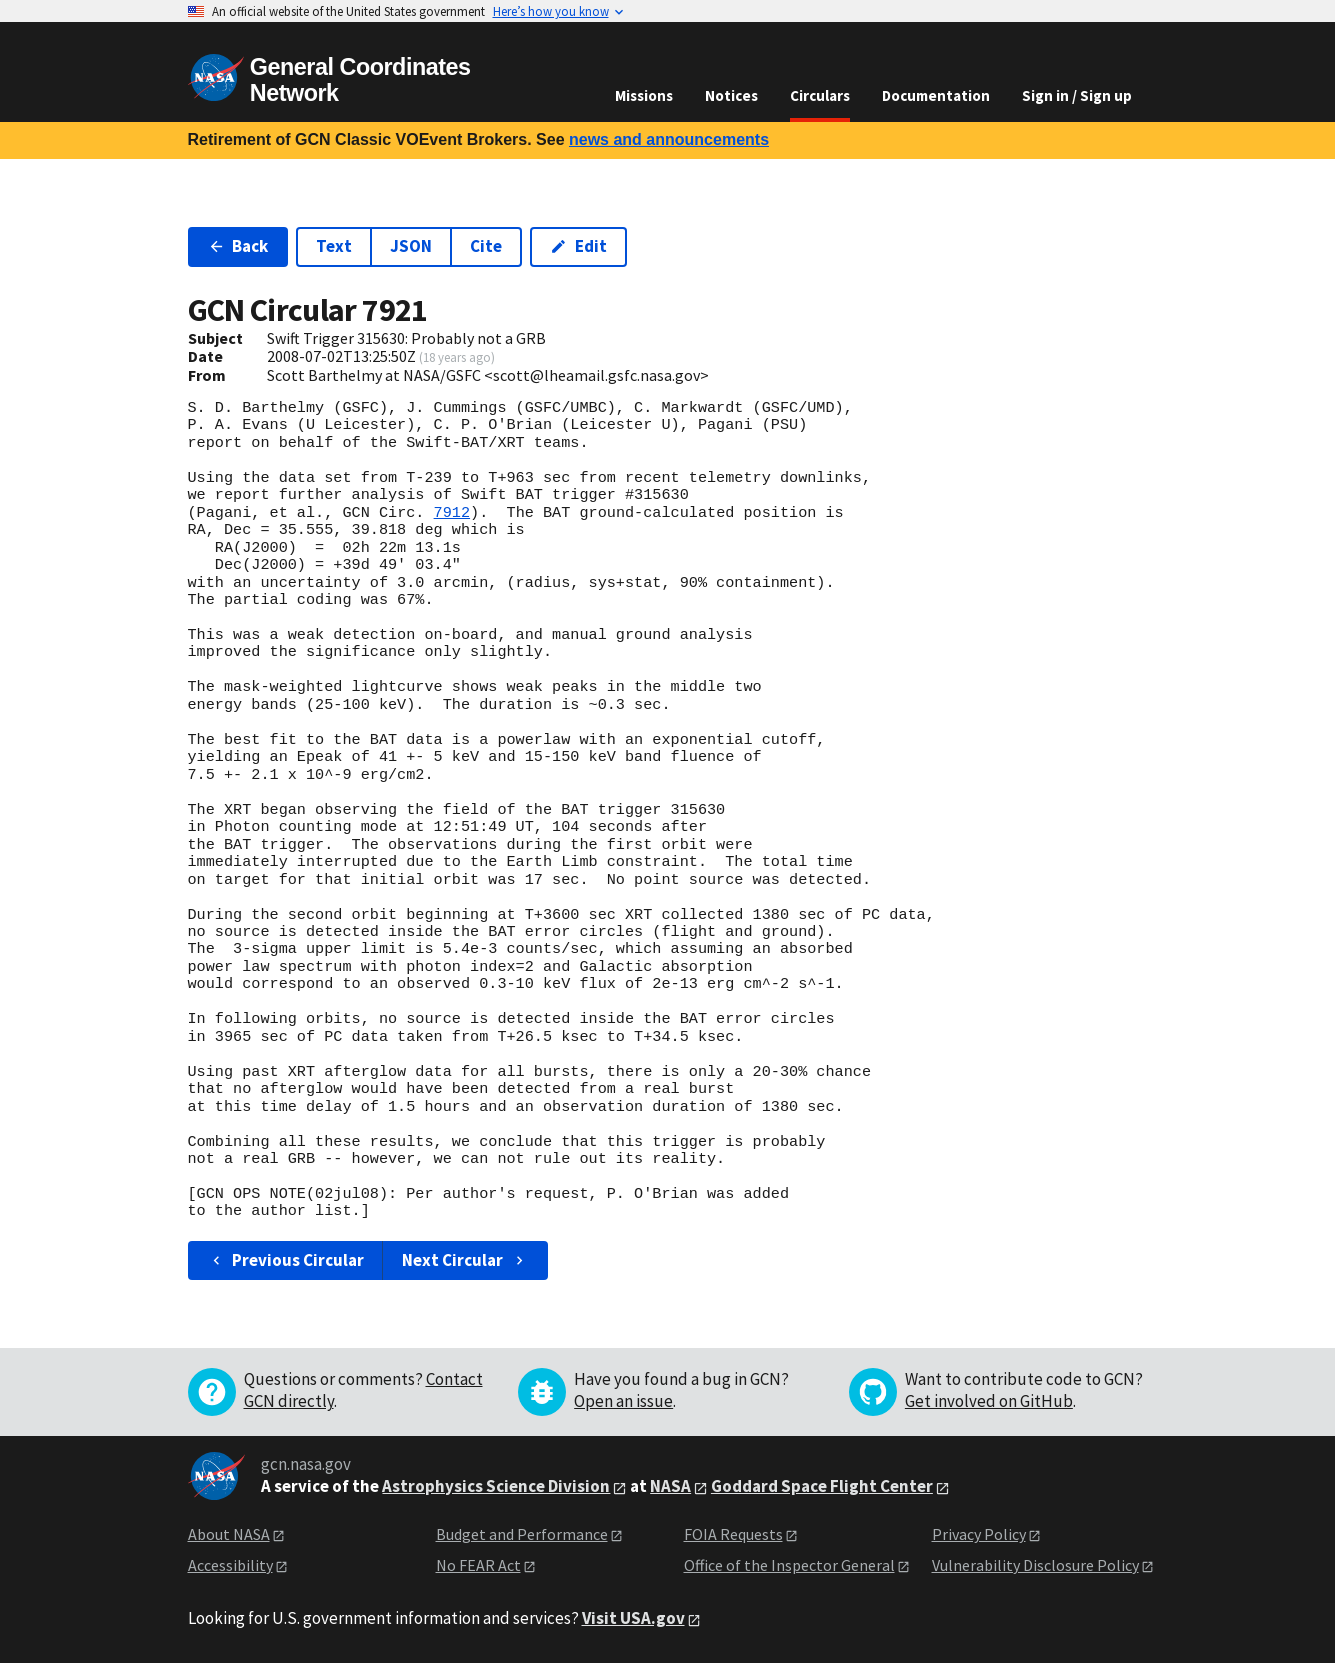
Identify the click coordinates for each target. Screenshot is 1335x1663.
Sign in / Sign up (1077, 95)
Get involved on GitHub (989, 1401)
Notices (731, 95)
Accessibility (230, 1565)
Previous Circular (286, 1260)
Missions (644, 95)
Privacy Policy (979, 1534)
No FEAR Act (478, 1565)
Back (238, 246)
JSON (411, 246)
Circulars (820, 95)
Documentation (936, 95)
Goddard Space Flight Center (822, 1486)
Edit (578, 246)
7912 (452, 513)
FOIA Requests (733, 1534)
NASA (670, 1486)
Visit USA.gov (633, 1618)
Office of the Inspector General (789, 1565)
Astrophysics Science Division (496, 1486)
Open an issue (623, 1401)
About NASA (229, 1534)
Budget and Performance (522, 1534)
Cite (486, 246)
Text (334, 246)
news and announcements (669, 139)
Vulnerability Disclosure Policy (1035, 1565)
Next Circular (465, 1260)
